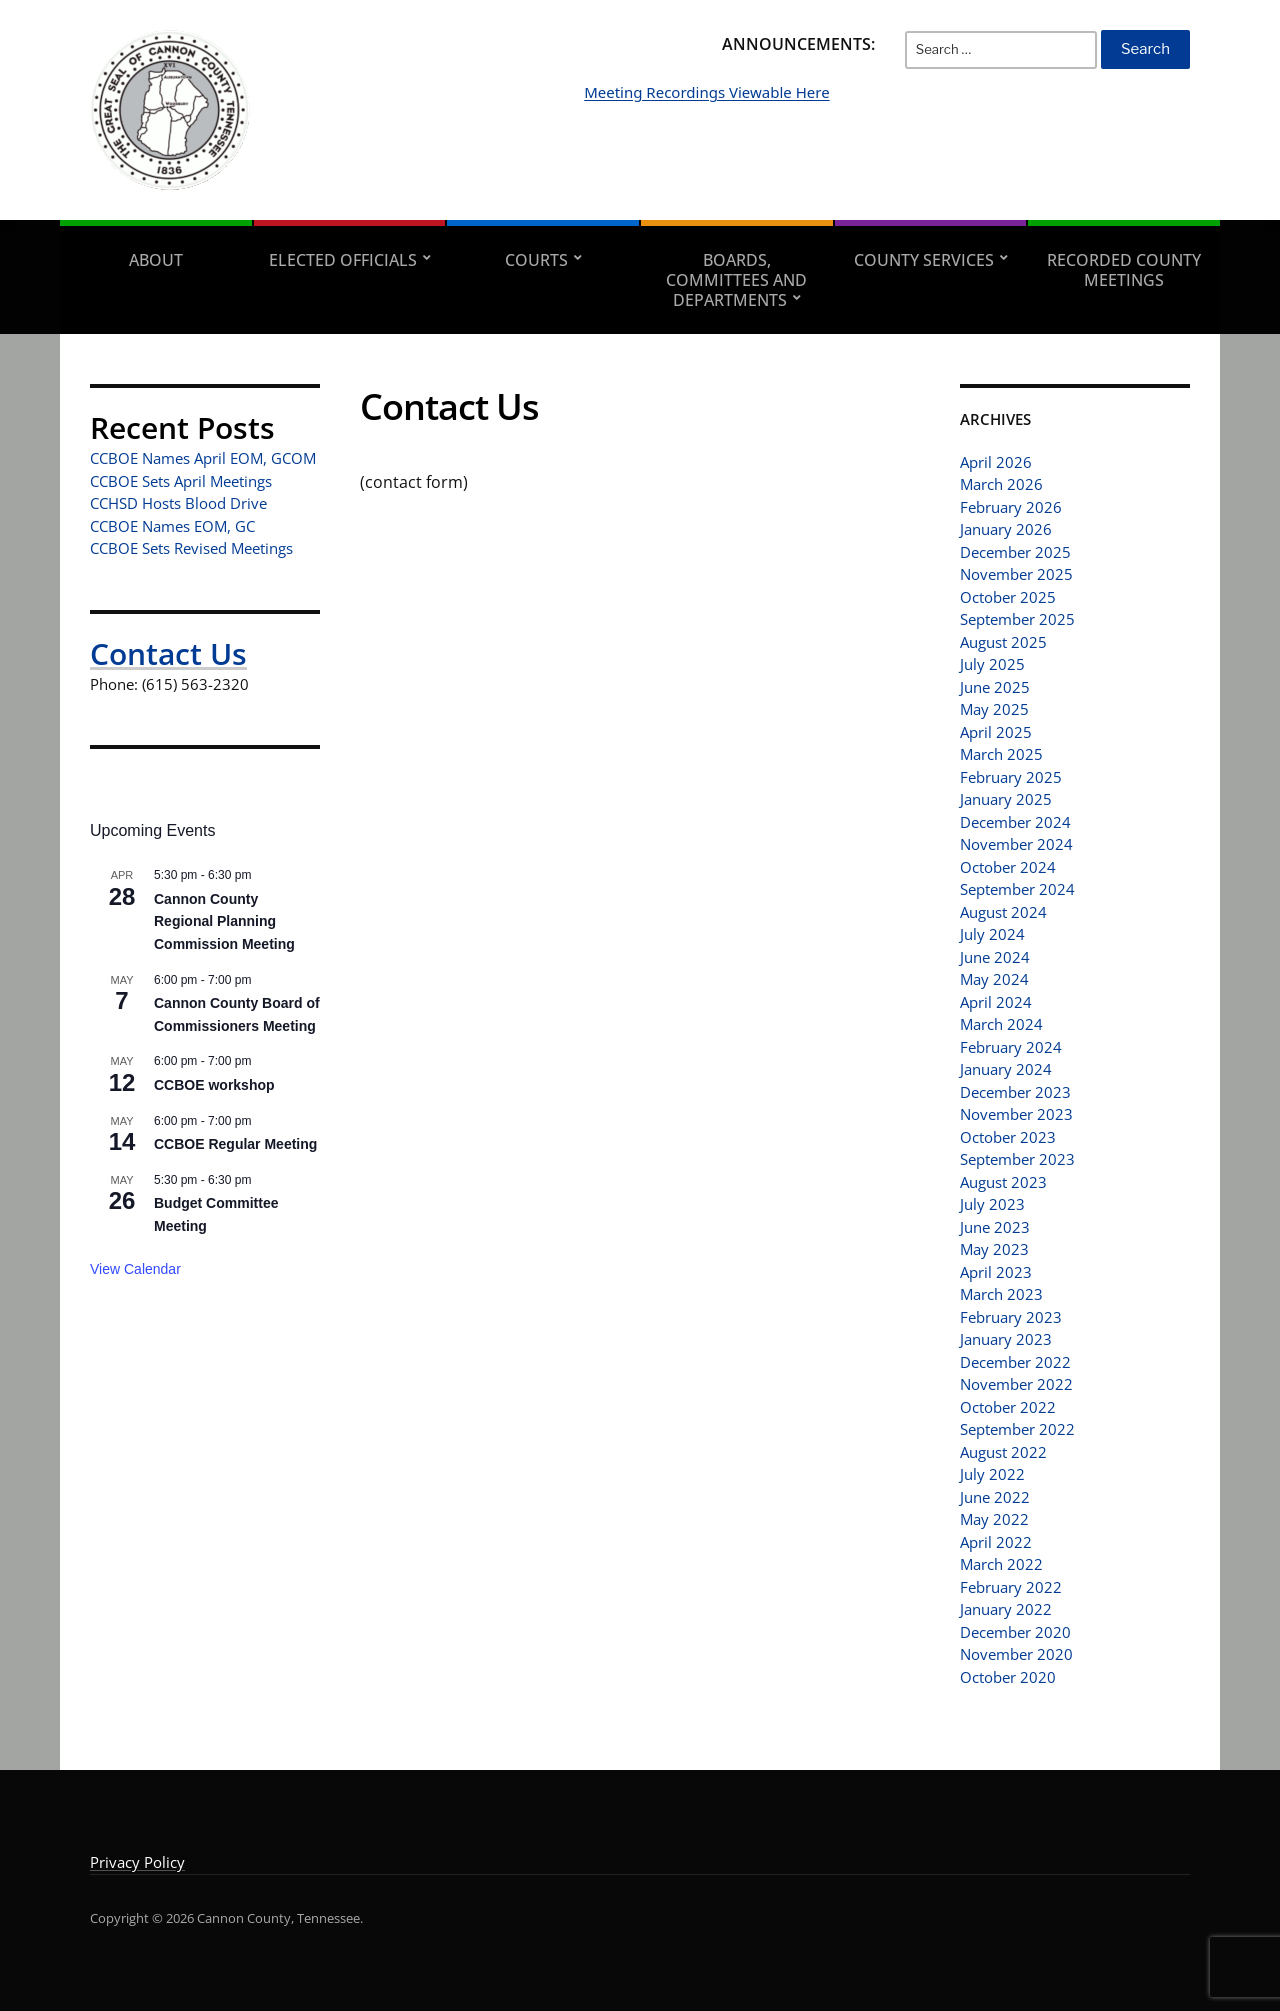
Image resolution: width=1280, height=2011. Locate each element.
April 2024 (996, 1002)
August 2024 (1003, 912)
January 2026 (1006, 529)
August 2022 (1003, 1452)
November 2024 (1016, 844)
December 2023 (1015, 1092)
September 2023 (1017, 1159)
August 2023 (1003, 1182)
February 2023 (1011, 1317)
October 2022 (1008, 1407)
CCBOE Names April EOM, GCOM (203, 458)
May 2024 (994, 979)
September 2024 (1017, 889)
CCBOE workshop (214, 1085)
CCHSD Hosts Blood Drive (178, 503)
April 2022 (996, 1542)
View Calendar (135, 1269)
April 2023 (996, 1272)
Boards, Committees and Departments (736, 280)
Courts (536, 260)
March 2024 (1001, 1024)
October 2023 (1008, 1137)
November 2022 (1016, 1384)
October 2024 (1008, 867)
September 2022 (1017, 1429)
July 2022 (992, 1474)
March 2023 (1001, 1294)
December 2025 (1015, 552)
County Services (924, 260)
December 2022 (1015, 1362)
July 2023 (992, 1204)
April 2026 (996, 462)
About (156, 260)
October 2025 (1008, 597)
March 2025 (1001, 754)
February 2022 (1011, 1587)
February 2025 (1011, 777)
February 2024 (1011, 1047)
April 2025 (996, 732)
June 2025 (995, 687)
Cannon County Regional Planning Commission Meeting (224, 921)
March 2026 (1001, 484)
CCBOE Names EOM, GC (172, 526)
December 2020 (1015, 1632)
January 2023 (1006, 1339)
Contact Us (168, 653)
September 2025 (1017, 619)
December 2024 (1015, 822)
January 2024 (1006, 1069)
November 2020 (1016, 1654)
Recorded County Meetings (1124, 270)
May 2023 (994, 1249)
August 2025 (1003, 642)
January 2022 (1006, 1609)
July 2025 (992, 664)
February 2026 (1011, 507)
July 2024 (992, 934)
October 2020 (1008, 1677)
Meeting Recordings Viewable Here (806, 121)
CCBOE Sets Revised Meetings (191, 548)
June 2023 (995, 1227)
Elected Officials (343, 260)
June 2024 (995, 957)
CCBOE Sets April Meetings (181, 481)
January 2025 (1006, 799)
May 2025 (994, 709)
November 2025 (1016, 574)
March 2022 (1001, 1564)
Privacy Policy (137, 1862)
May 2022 (994, 1519)
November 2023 (1016, 1114)
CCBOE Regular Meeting (235, 1144)
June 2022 (995, 1497)
